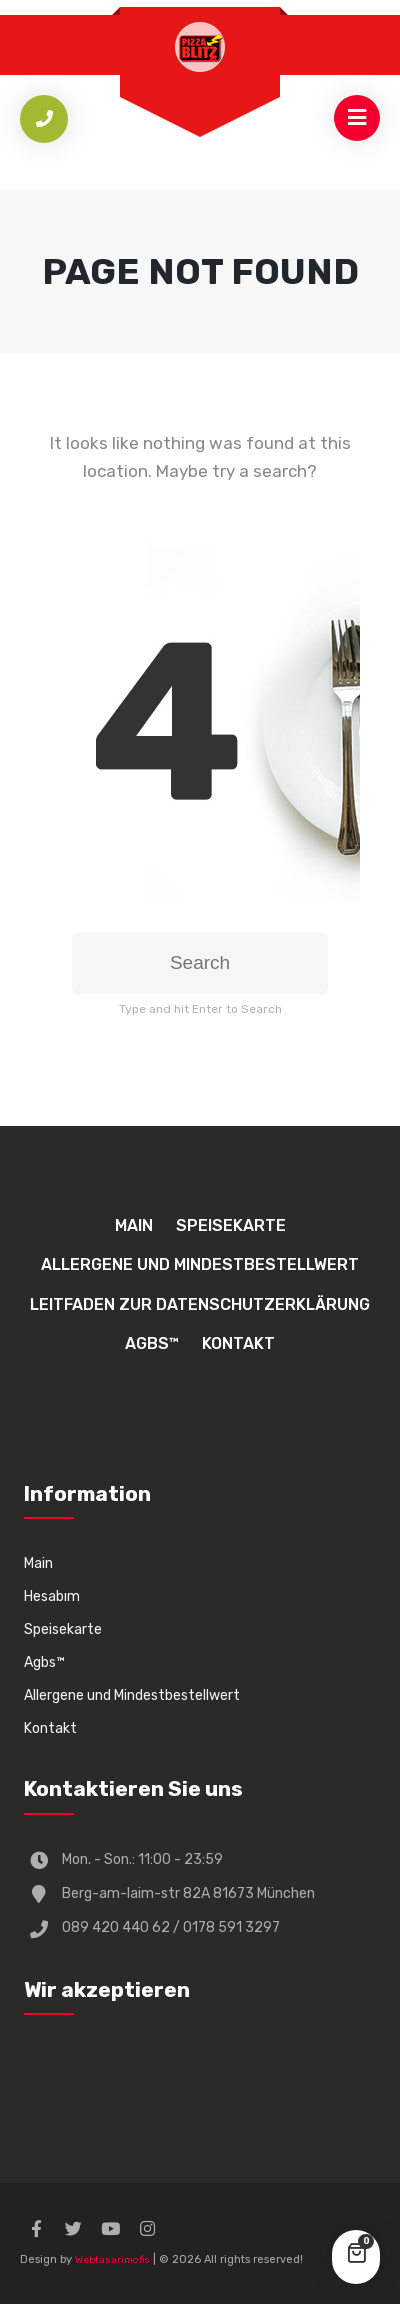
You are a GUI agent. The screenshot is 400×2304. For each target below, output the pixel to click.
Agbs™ (152, 1343)
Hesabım (52, 1596)
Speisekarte (231, 1225)
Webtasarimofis (112, 2260)
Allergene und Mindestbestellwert (200, 1264)
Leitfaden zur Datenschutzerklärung (200, 1304)
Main (134, 1225)
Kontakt (238, 1343)
